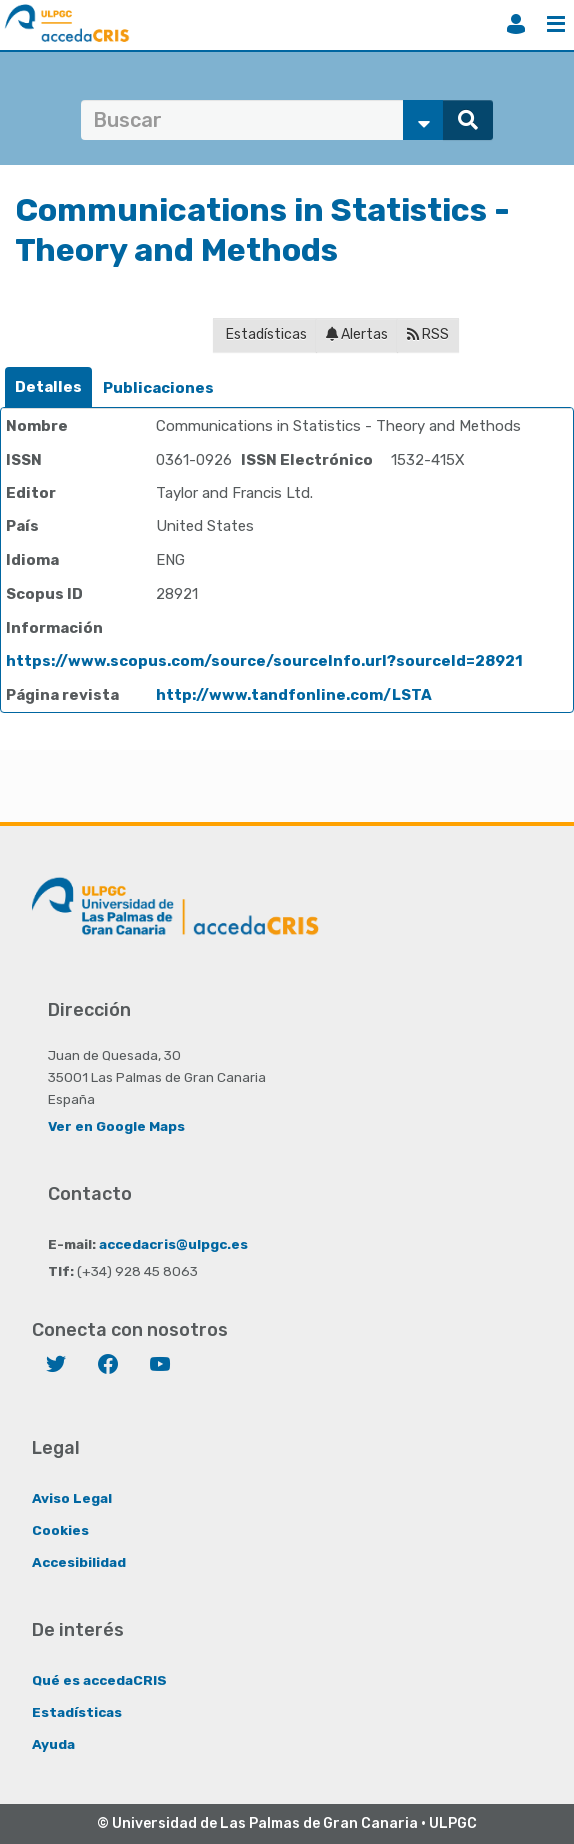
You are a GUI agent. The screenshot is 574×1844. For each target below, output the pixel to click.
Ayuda (53, 1744)
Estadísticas (265, 334)
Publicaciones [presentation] (158, 388)
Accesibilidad (79, 1562)
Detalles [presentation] (48, 387)
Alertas (357, 334)
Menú (556, 24)
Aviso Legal (72, 1498)
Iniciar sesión (516, 24)
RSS (428, 334)
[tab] (48, 387)
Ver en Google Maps (116, 1126)
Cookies (60, 1530)
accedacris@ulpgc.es (173, 1244)
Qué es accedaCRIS (99, 1680)
